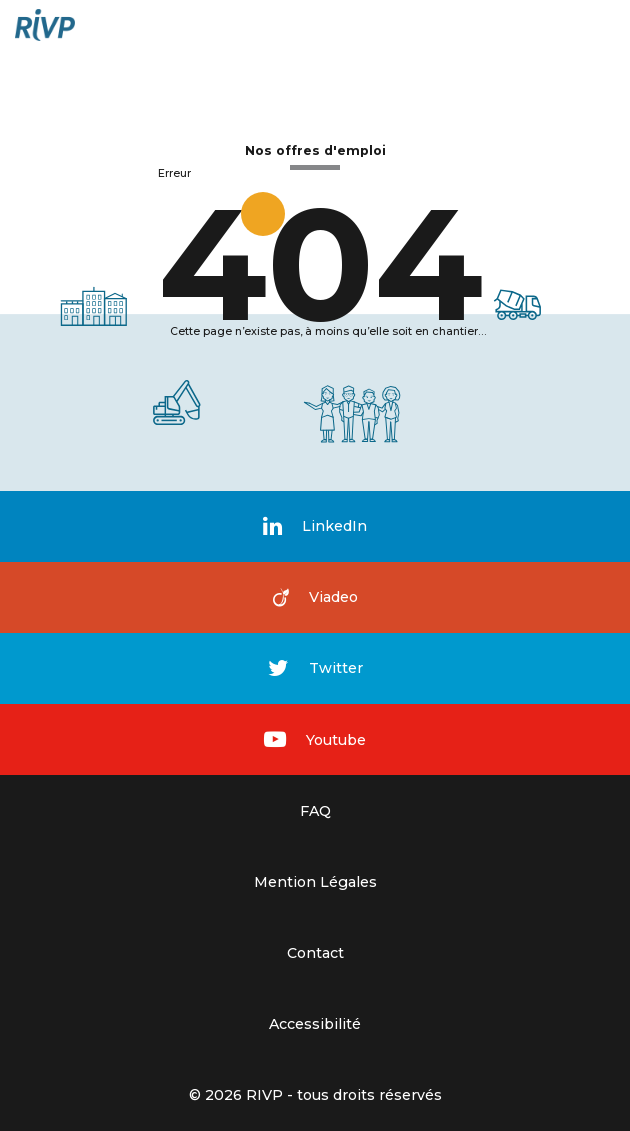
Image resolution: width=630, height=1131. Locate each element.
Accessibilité (315, 1024)
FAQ (315, 811)
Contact (315, 953)
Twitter (315, 668)
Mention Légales (315, 882)
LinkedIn (315, 526)
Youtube (315, 739)
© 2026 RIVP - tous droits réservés (315, 1095)
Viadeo (315, 597)
